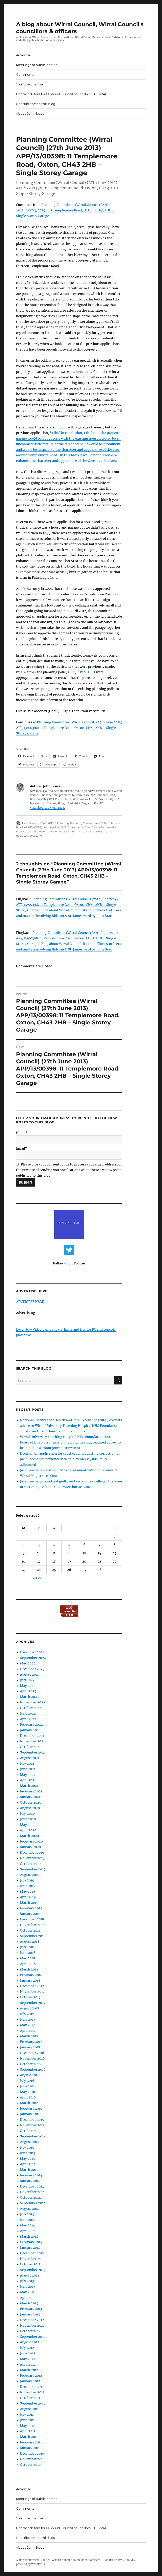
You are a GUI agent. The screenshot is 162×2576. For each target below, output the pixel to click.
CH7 (80, 672)
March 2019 (29, 1903)
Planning (63, 823)
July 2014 (27, 2214)
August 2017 (29, 2008)
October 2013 (30, 2264)
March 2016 (29, 2103)
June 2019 (27, 1886)
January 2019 (30, 1914)
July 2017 (27, 2014)
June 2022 (28, 1713)
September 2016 (33, 2069)
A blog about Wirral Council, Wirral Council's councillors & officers (58, 2560)
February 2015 (31, 2175)
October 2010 (30, 2465)
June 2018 (27, 1953)
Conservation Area (79, 827)
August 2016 (29, 2075)
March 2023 (29, 1697)
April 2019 (28, 1897)
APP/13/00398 (32, 827)
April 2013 (27, 2298)
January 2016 (30, 2114)
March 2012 (29, 2370)
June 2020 (28, 1819)
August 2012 (29, 2342)
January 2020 (30, 1847)
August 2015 (29, 2142)
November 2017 (32, 1992)
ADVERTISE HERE (30, 1302)
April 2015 (28, 2164)
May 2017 (27, 2025)
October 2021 (30, 1747)
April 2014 (28, 2231)
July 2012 (27, 2348)
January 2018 (30, 1980)
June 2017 (27, 2019)
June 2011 (27, 2420)
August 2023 (30, 1674)
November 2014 (32, 2192)
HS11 (91, 288)
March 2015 (29, 2170)
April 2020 (28, 1830)
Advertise (23, 55)
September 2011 (32, 2403)
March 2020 (29, 1836)
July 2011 (27, 2414)
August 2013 (29, 2275)
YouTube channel (30, 84)
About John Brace (30, 113)
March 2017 (29, 2036)
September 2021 (32, 1752)
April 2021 (28, 1780)
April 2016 (28, 2097)
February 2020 (31, 1841)
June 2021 (27, 1769)
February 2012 (31, 2375)
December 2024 (32, 1652)
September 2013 (32, 2270)
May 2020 (27, 1825)
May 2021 (27, 1775)
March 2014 (29, 2236)
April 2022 (28, 1719)
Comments (25, 75)
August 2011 (29, 2409)
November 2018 (32, 1925)
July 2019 (27, 1880)
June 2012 (27, 2353)
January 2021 (30, 1797)
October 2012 (30, 2331)
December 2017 (32, 1986)
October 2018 (30, 1930)
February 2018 (31, 1975)
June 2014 (27, 2220)
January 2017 (30, 2047)
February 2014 (31, 2242)
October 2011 (30, 2398)
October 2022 (30, 1708)
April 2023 (28, 1691)
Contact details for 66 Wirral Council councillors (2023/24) (61, 94)
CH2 (71, 672)
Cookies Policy (113, 2560)
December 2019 (32, 1852)
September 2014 (32, 2203)
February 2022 (31, 1724)
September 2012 (32, 2337)
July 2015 (27, 2147)
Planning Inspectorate (80, 831)
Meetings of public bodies (36, 65)
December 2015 (32, 2120)
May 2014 (27, 2225)
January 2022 (30, 1730)
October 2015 (30, 2131)
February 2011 (31, 2442)
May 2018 (27, 1958)
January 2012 (30, 2381)
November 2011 (32, 2392)
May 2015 (27, 2158)
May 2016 (27, 2092)
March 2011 (29, 2437)
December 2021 (32, 1736)
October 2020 (30, 1802)
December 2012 (32, 2320)
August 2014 (29, 2209)
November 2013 (32, 2259)
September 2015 (32, 2136)
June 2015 (27, 2153)
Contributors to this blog (35, 104)
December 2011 (31, 2387)
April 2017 (27, 2031)
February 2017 (31, 2042)
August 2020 (30, 1808)
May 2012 (27, 2359)
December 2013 (32, 2253)
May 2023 (27, 1686)
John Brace (29, 823)
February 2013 (31, 2309)
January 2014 (30, 2248)
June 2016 (27, 2086)
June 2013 (27, 2286)
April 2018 (28, 1964)
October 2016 (30, 2064)
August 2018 (29, 1941)
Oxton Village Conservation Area (44, 831)
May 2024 (27, 1663)
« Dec (37, 1578)
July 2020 (27, 1814)
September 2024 (33, 1658)
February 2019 (31, 1908)
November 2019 (32, 1858)
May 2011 (27, 2426)
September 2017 (32, 2003)
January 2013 (30, 2314)
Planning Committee (84, 823)
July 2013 (27, 2281)
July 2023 (27, 1680)
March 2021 (29, 1786)
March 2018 (29, 1969)
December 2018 (32, 1919)
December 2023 (32, 1669)
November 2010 (32, 2459)
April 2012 (28, 2364)
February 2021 (31, 1791)
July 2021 (27, 1763)
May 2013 (27, 2292)
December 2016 (32, 2053)
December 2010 (32, 2453)
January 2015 (30, 2181)
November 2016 (32, 2058)
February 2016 (31, 2108)
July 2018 (27, 1947)
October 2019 (30, 1864)
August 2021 (29, 1758)
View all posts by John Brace (47, 807)
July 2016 (27, 2081)
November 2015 (32, 2125)
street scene (34, 835)
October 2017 (30, 1997)
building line (50, 827)
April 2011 (27, 2431)
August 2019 (29, 1875)
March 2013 (29, 2303)
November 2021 (32, 1741)
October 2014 (30, 2197)
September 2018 (32, 1936)
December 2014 (32, 2186)
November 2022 (32, 1702)
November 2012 (32, 2325)
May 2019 (27, 1891)
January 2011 (30, 2448)
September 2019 (33, 1869)
